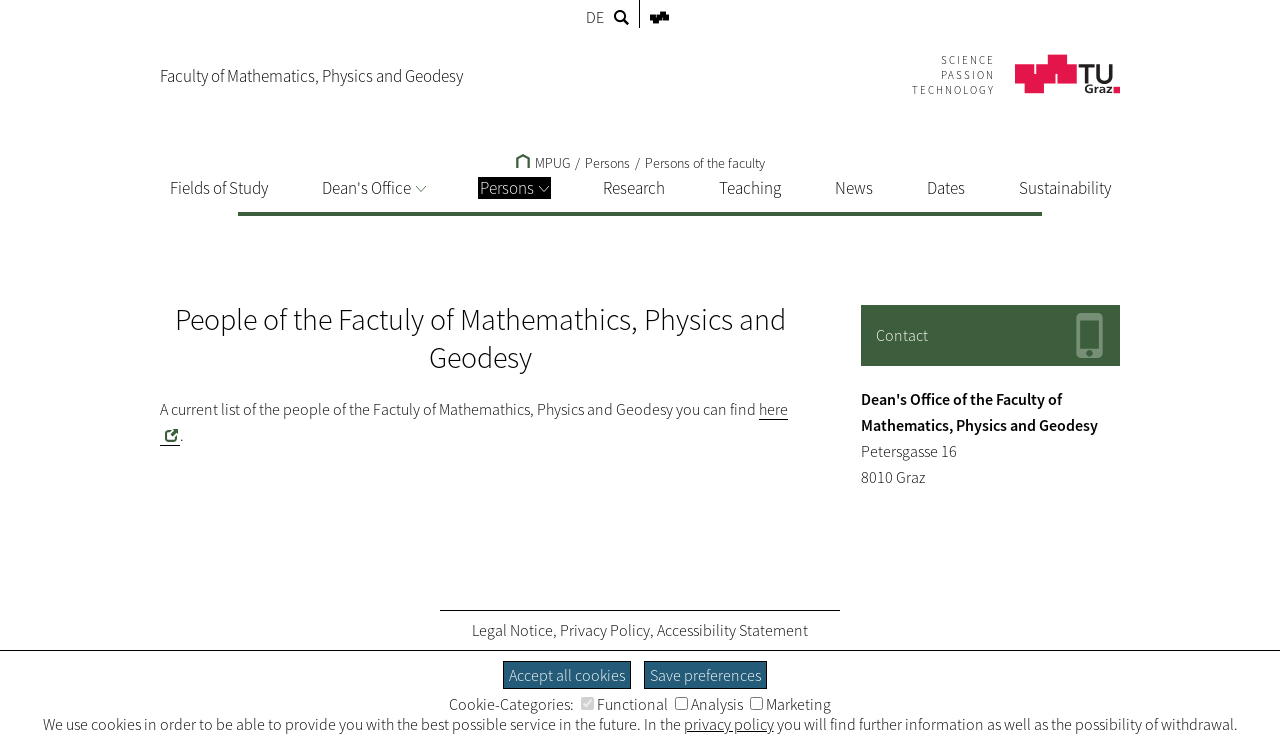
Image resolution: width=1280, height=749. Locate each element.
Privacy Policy (605, 630)
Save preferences (705, 675)
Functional (624, 704)
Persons (514, 188)
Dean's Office (374, 188)
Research (634, 188)
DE (595, 17)
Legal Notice (512, 630)
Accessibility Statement (732, 630)
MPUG (543, 163)
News (854, 188)
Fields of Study (219, 188)
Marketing (790, 704)
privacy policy (729, 724)
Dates (946, 188)
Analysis (709, 704)
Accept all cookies (567, 675)
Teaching (750, 188)
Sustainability (1065, 188)
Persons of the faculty (705, 163)
